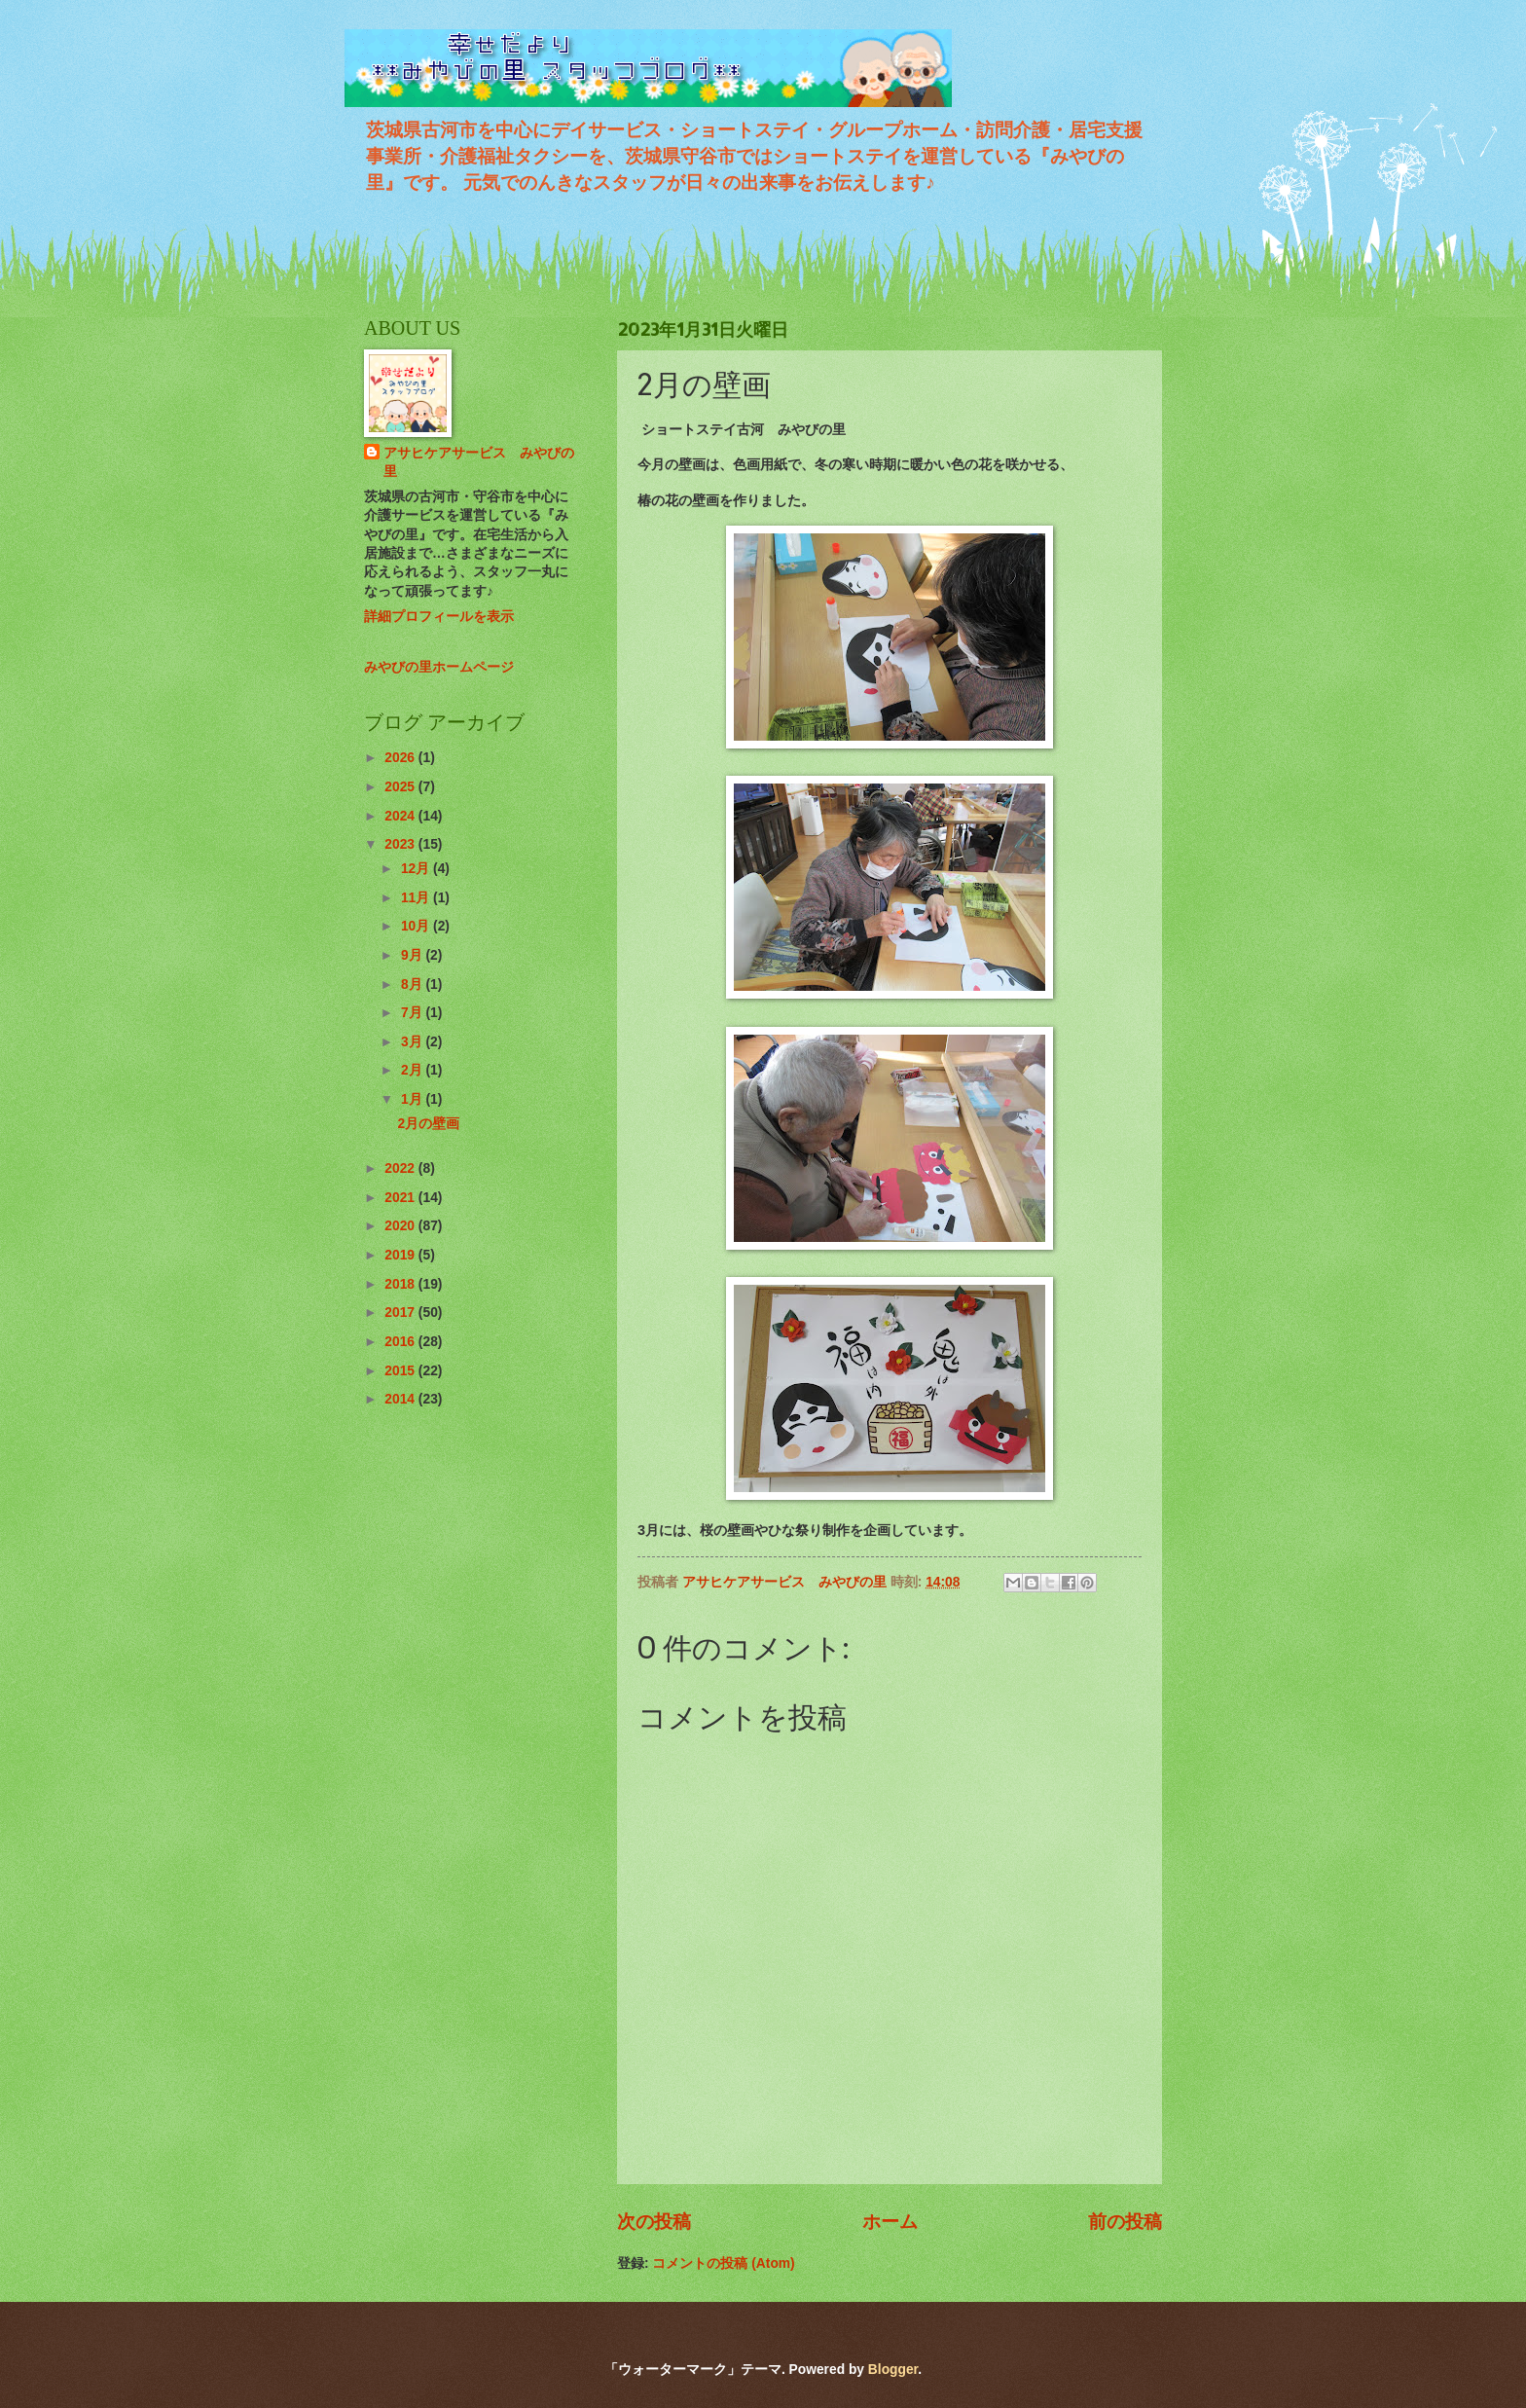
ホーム (890, 2221)
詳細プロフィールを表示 (439, 616)
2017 (401, 1312)
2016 (401, 1341)
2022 (401, 1168)
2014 (401, 1399)
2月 (413, 1070)
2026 (401, 757)
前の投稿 (1125, 2221)
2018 (401, 1284)
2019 (401, 1255)
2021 (401, 1197)
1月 (413, 1099)
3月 (413, 1042)
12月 (417, 868)
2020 (401, 1226)
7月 (413, 1012)
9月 (413, 955)
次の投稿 (654, 2221)
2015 (401, 1371)
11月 (417, 898)
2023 (401, 844)
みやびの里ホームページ (439, 667)
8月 (413, 984)
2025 (401, 787)
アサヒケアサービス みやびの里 (478, 462)
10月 (417, 926)
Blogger (893, 2369)
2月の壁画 (428, 1123)
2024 (401, 816)
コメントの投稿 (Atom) (723, 2263)
